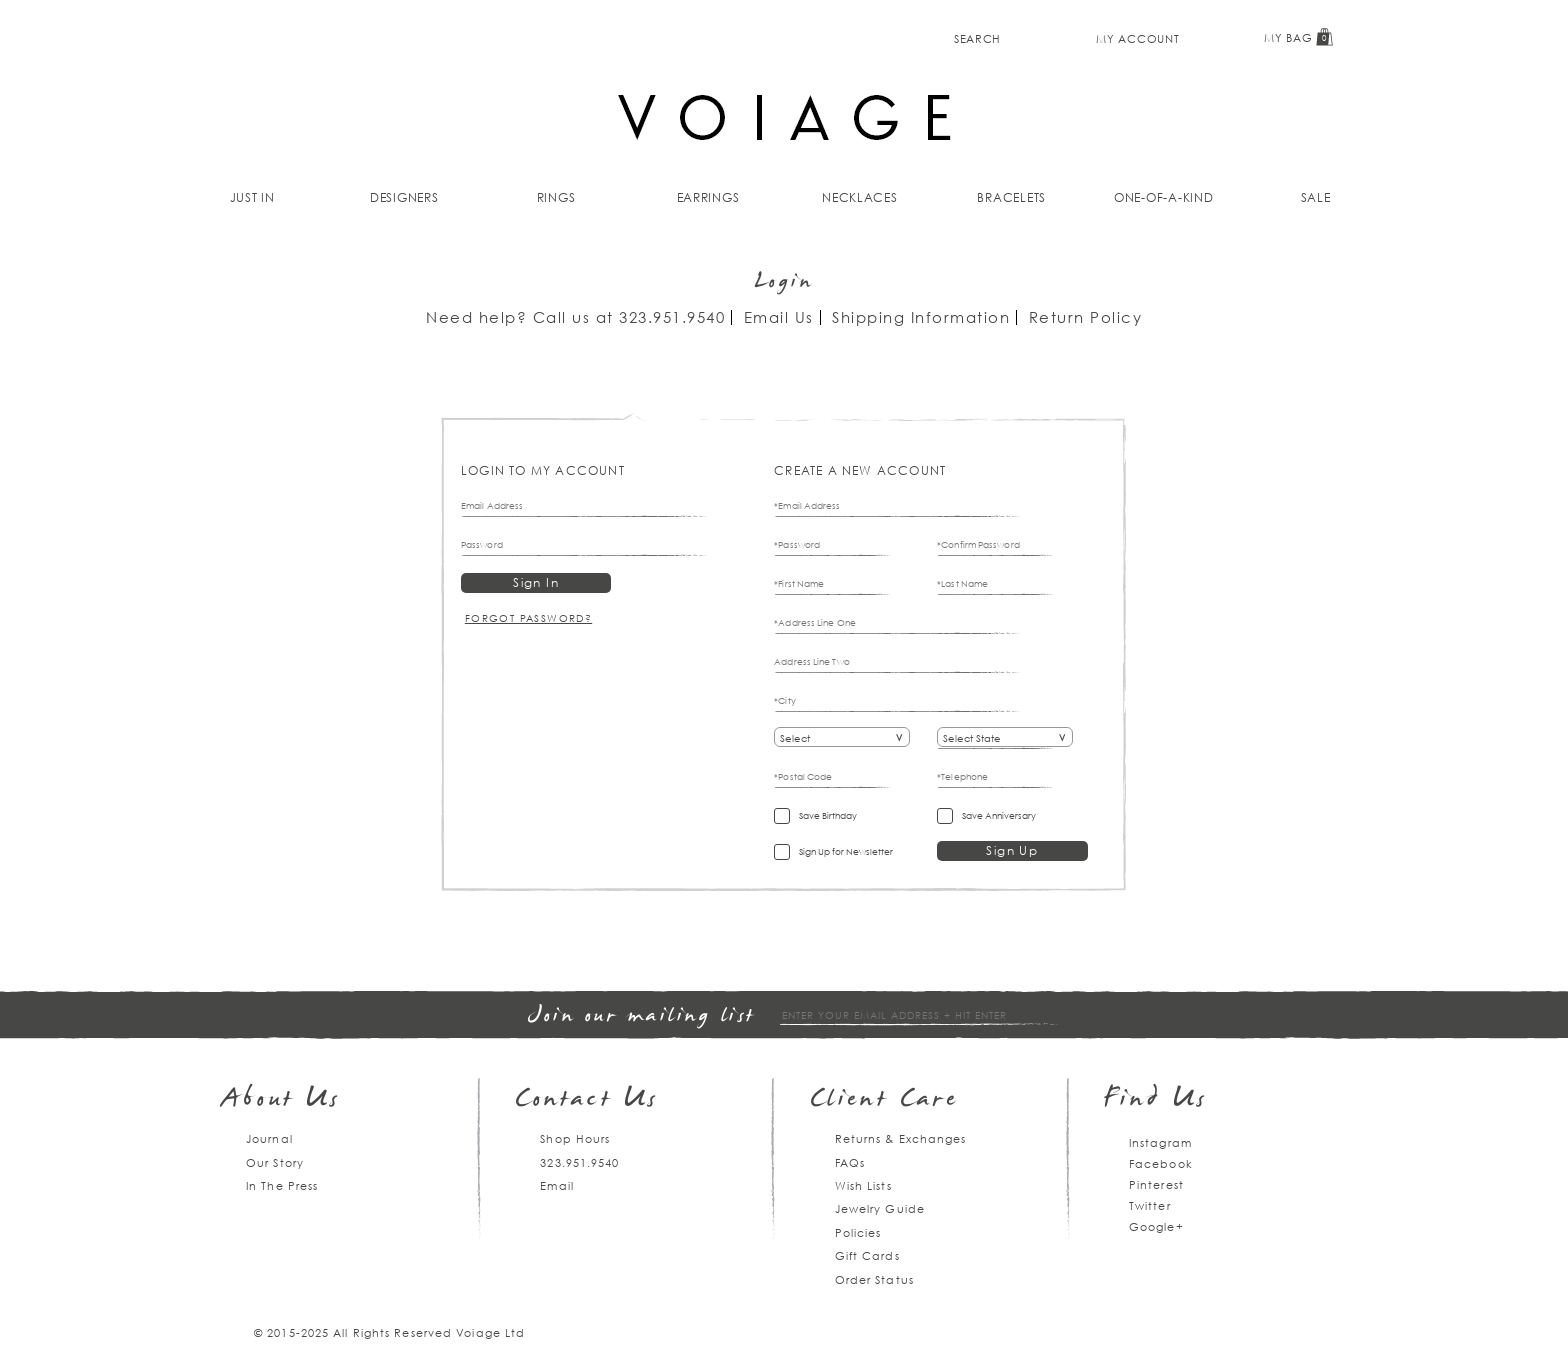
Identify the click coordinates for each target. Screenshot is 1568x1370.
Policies (858, 1232)
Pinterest (1156, 1184)
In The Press (282, 1185)
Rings (556, 197)
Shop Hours (575, 1138)
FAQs (850, 1162)
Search (977, 38)
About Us (281, 1100)
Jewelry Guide (880, 1208)
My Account (1137, 38)
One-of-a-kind (1164, 197)
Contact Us (587, 1100)
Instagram (1160, 1142)
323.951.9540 (672, 317)
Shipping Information (921, 317)
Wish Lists (863, 1185)
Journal (269, 1138)
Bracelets (1011, 197)
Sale (1316, 197)
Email (557, 1185)
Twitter (1150, 1205)
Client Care (884, 1100)
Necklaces (860, 197)
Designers (404, 197)
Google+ (1156, 1226)
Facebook (1161, 1163)
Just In (252, 197)
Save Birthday (828, 815)
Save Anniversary (999, 815)
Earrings (708, 197)
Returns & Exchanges (901, 1138)
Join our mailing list (642, 1016)
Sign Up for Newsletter (846, 851)
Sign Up (1012, 850)
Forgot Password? (528, 618)
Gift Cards (867, 1255)
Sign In (536, 582)
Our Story (275, 1162)
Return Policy (1086, 317)
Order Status (874, 1279)
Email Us (779, 317)
